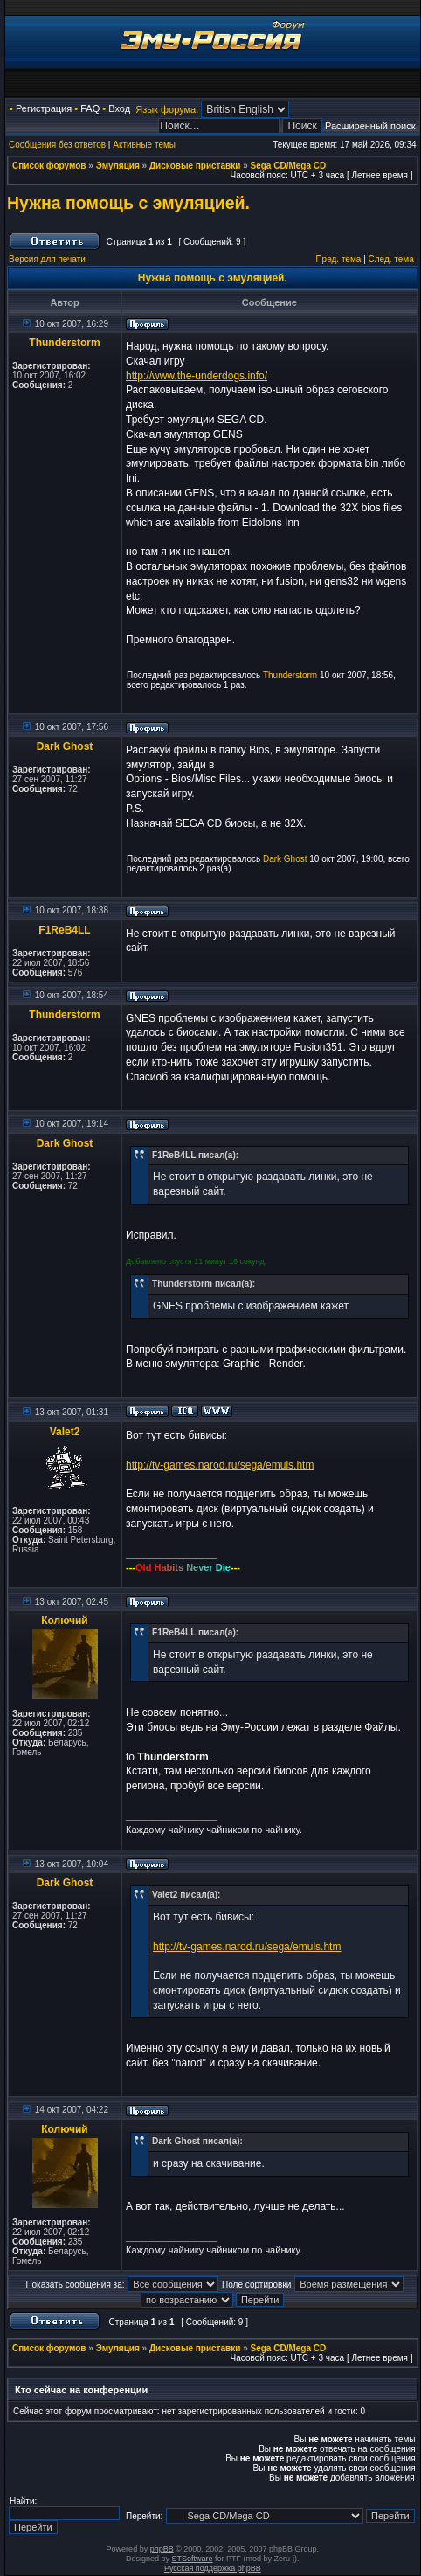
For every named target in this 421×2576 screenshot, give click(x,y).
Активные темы (144, 144)
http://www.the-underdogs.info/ (196, 376)
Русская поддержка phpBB (212, 2568)
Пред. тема (338, 259)
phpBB (162, 2549)
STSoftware (192, 2558)
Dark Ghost (65, 746)
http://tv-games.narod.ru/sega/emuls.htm (220, 1465)
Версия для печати (47, 259)
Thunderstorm (64, 343)
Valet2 (65, 1432)
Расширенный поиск (370, 126)
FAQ (90, 108)
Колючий (64, 1620)
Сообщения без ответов (57, 144)
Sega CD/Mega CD (289, 165)
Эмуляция (118, 165)
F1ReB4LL (64, 930)
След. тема (391, 259)
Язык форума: (166, 109)
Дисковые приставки (194, 165)
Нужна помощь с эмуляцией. (128, 202)
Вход (119, 108)
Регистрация (44, 108)
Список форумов (49, 165)
